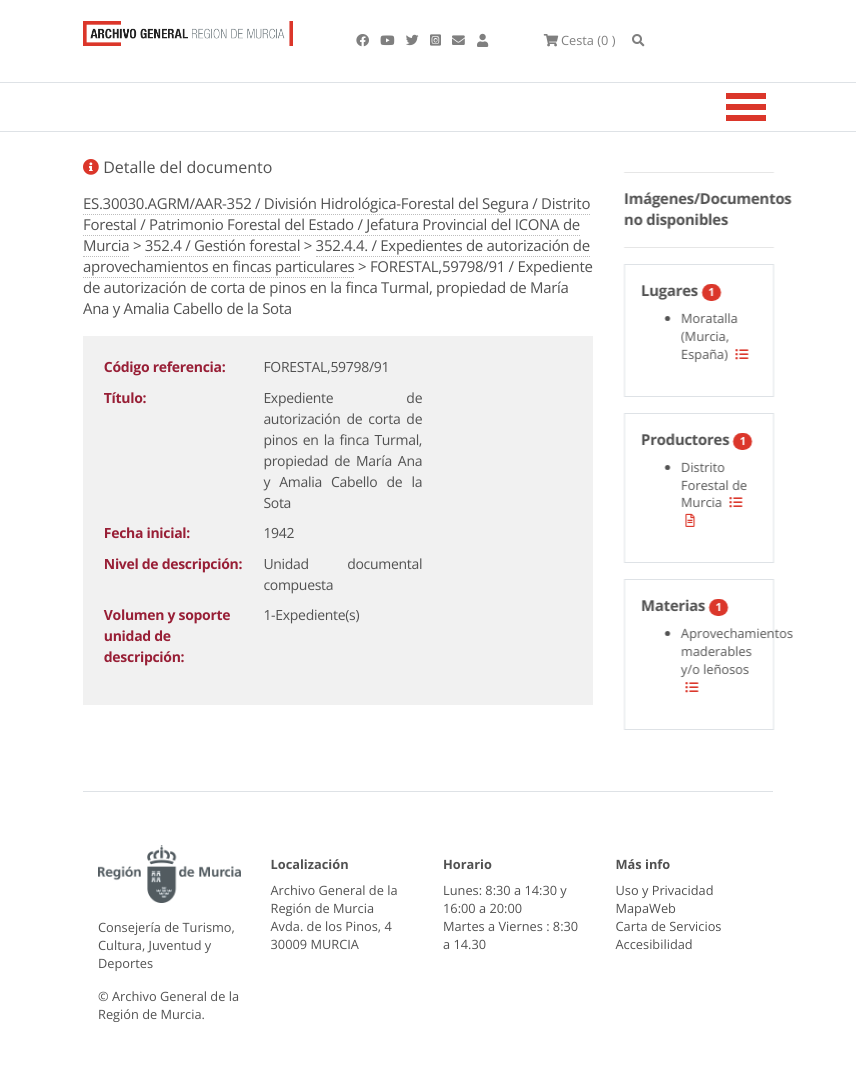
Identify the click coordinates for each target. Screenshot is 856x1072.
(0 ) (580, 40)
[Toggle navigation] (771, 107)
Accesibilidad (654, 944)
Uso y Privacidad (665, 890)
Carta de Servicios (669, 926)
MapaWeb (646, 908)
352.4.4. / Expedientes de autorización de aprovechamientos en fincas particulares (336, 256)
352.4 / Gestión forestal (222, 246)
